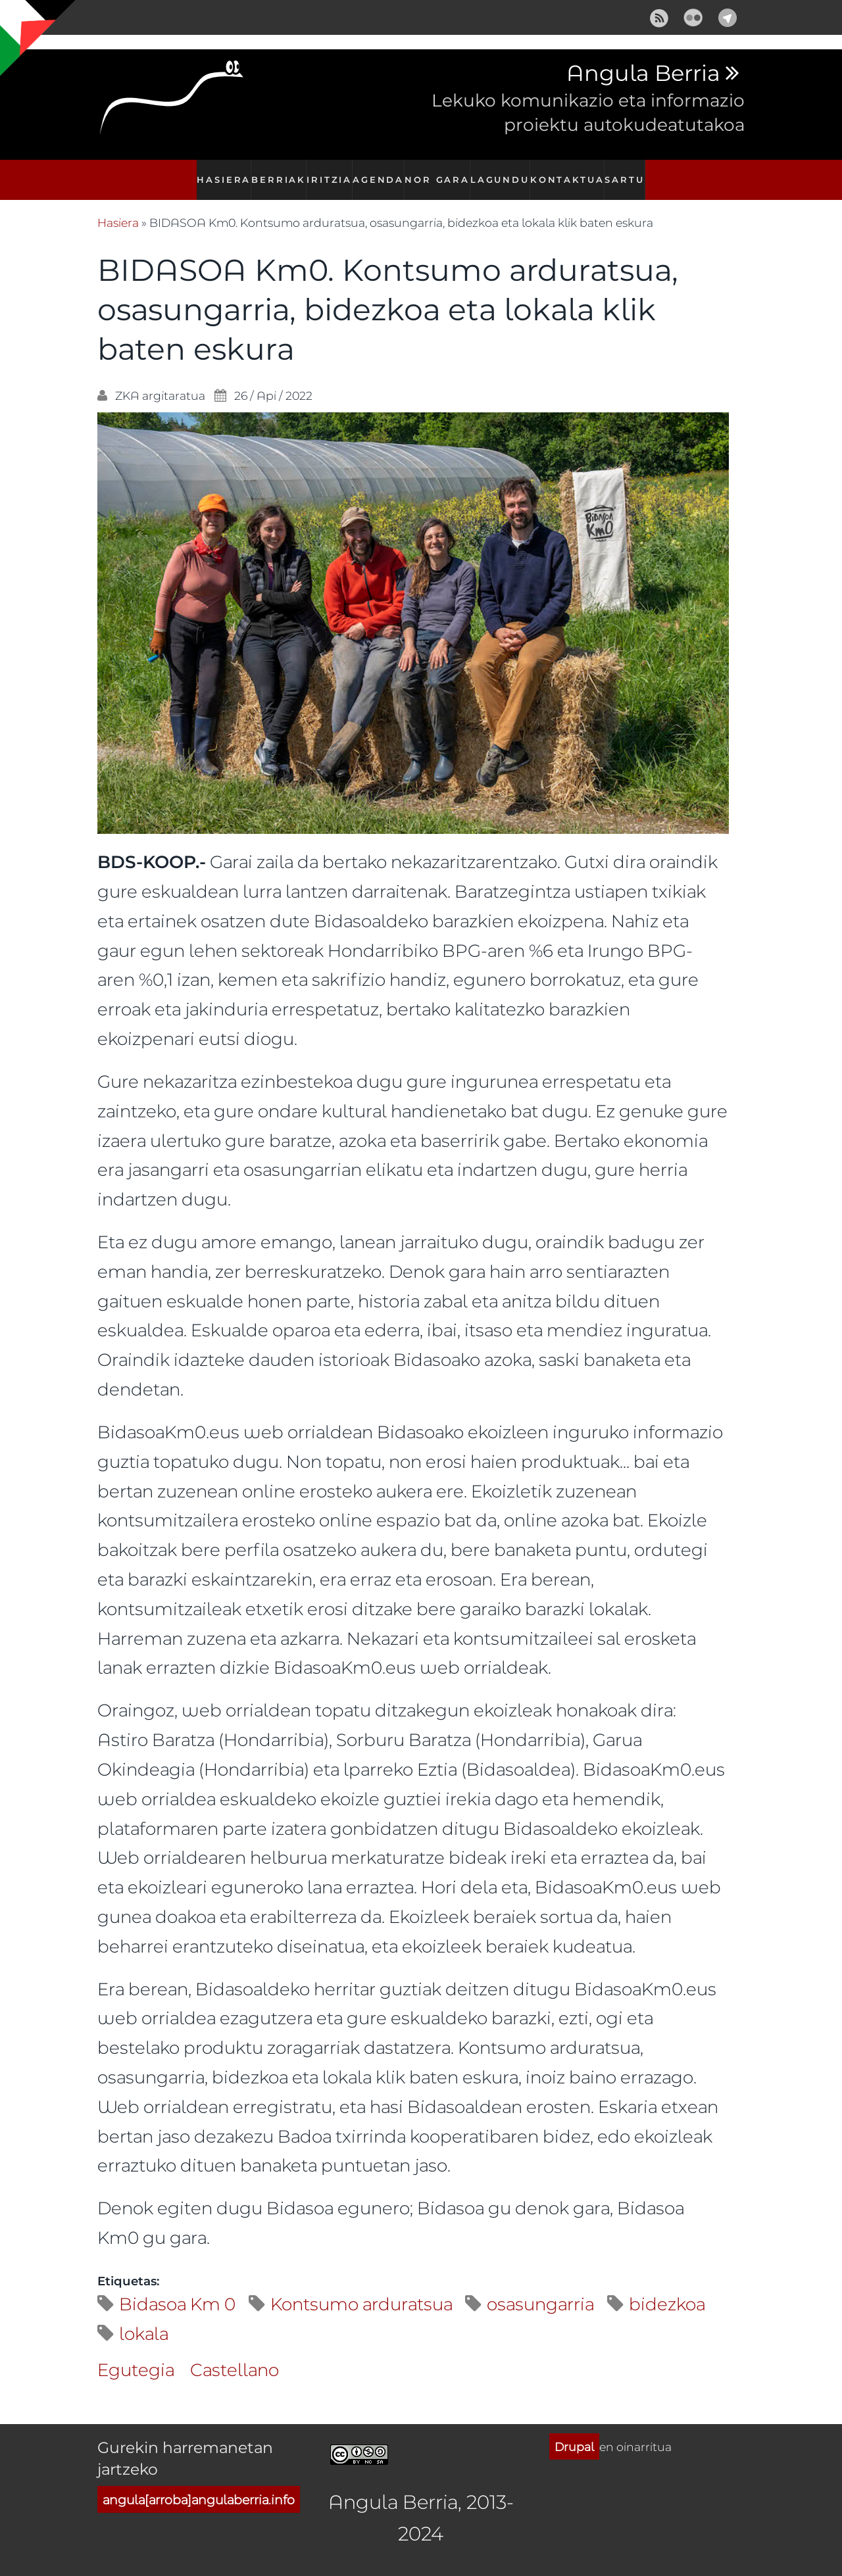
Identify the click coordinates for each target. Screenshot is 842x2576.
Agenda (380, 173)
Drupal (574, 2432)
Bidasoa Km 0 (177, 2288)
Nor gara (440, 173)
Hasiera (217, 173)
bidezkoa (667, 2288)
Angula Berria (643, 73)
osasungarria (540, 2288)
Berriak (274, 173)
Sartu (629, 173)
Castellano (234, 2354)
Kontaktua (570, 173)
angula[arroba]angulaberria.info (199, 2485)
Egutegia (135, 2354)
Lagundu (504, 173)
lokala (143, 2318)
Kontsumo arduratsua (361, 2288)
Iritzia (328, 173)
